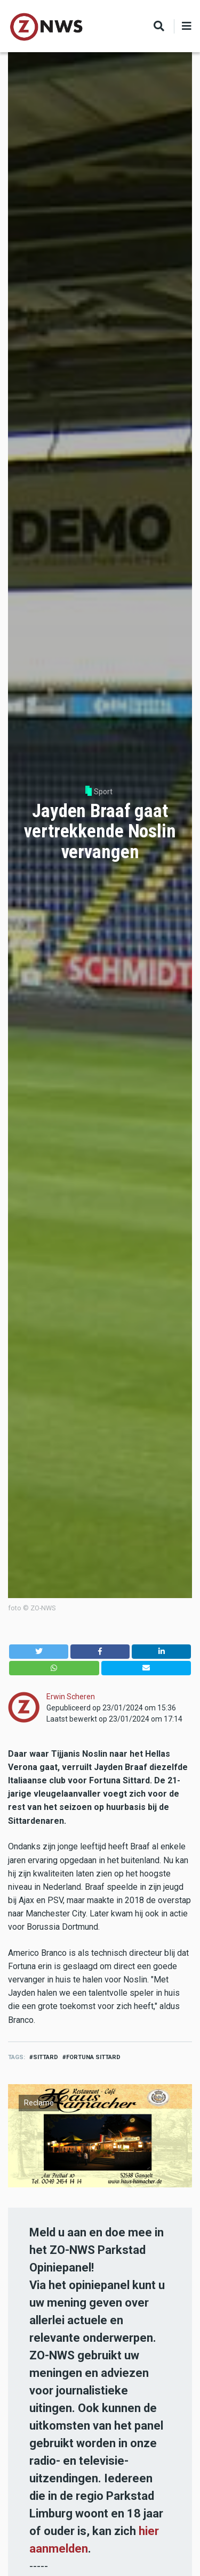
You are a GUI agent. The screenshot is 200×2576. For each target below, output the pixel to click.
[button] (38, 1651)
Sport (103, 791)
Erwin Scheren (70, 1696)
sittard (45, 2057)
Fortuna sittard (93, 2057)
